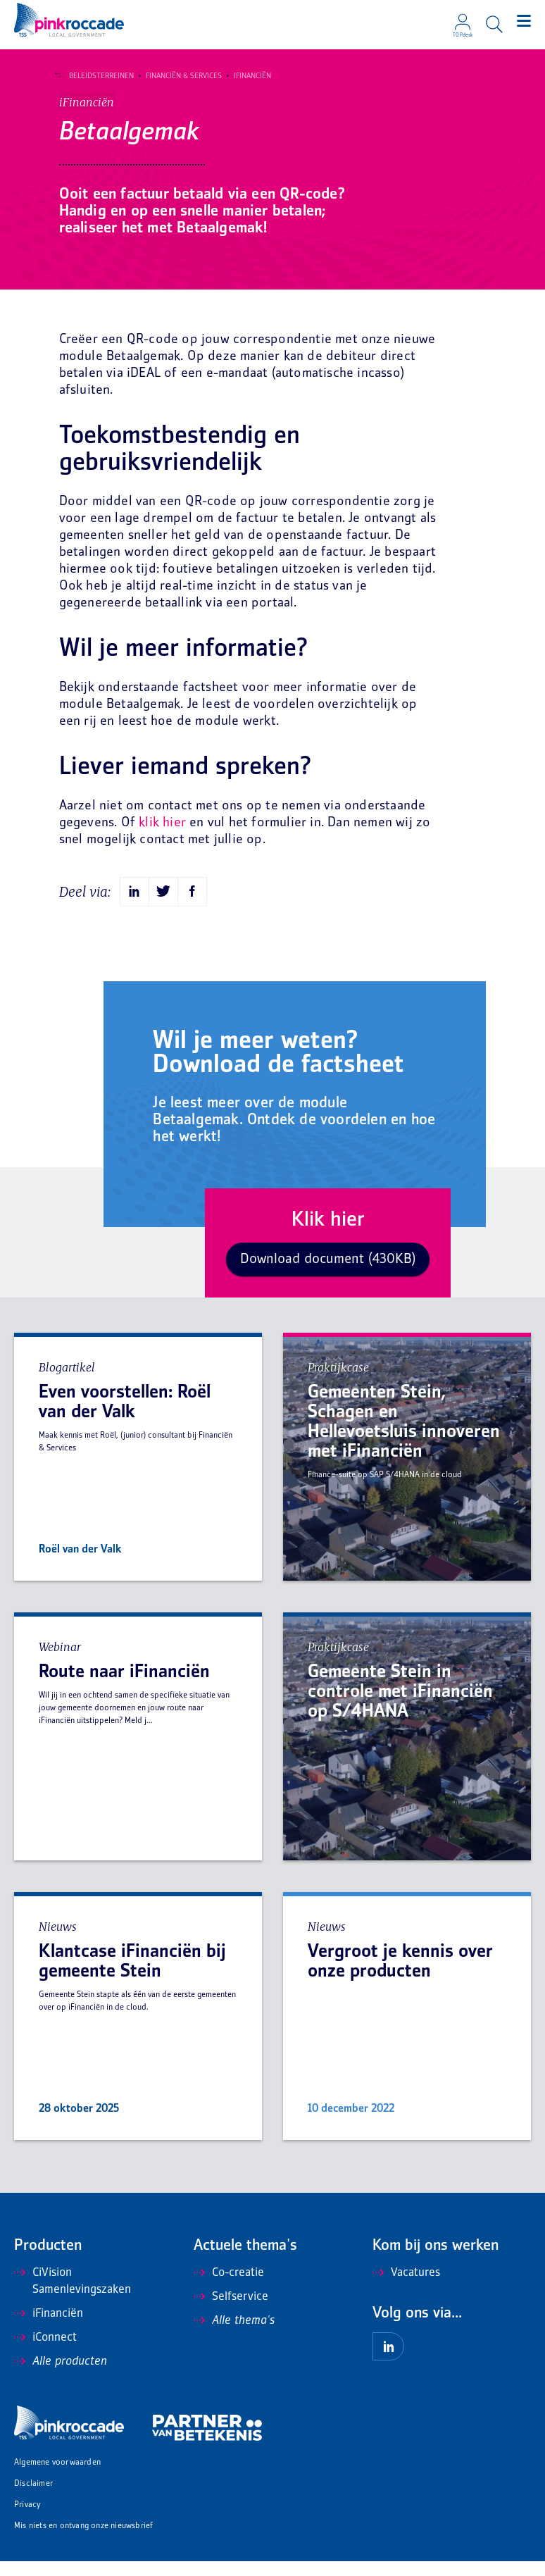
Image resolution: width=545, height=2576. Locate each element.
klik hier (162, 838)
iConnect (45, 2352)
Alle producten (60, 2376)
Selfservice (231, 2311)
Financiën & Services (180, 76)
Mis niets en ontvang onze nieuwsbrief (83, 2541)
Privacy (27, 2520)
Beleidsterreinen (97, 76)
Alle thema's (234, 2335)
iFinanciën (248, 76)
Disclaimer (33, 2499)
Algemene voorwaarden (57, 2478)
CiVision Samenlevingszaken (72, 2296)
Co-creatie (229, 2288)
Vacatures (406, 2288)
